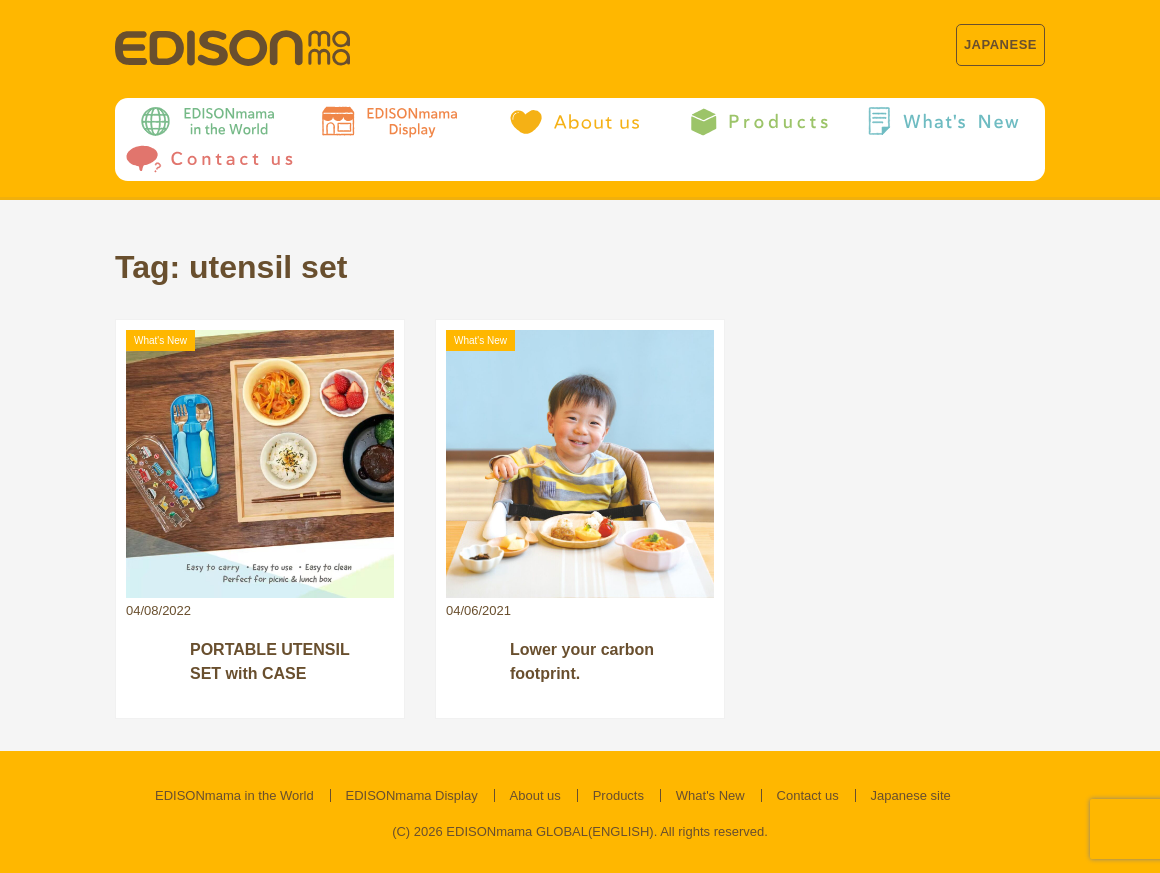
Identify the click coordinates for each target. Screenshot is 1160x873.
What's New (710, 795)
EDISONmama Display (412, 795)
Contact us (808, 795)
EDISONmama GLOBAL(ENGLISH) (549, 831)
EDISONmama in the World (234, 795)
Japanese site (911, 795)
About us (535, 795)
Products (618, 795)
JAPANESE (1000, 44)
